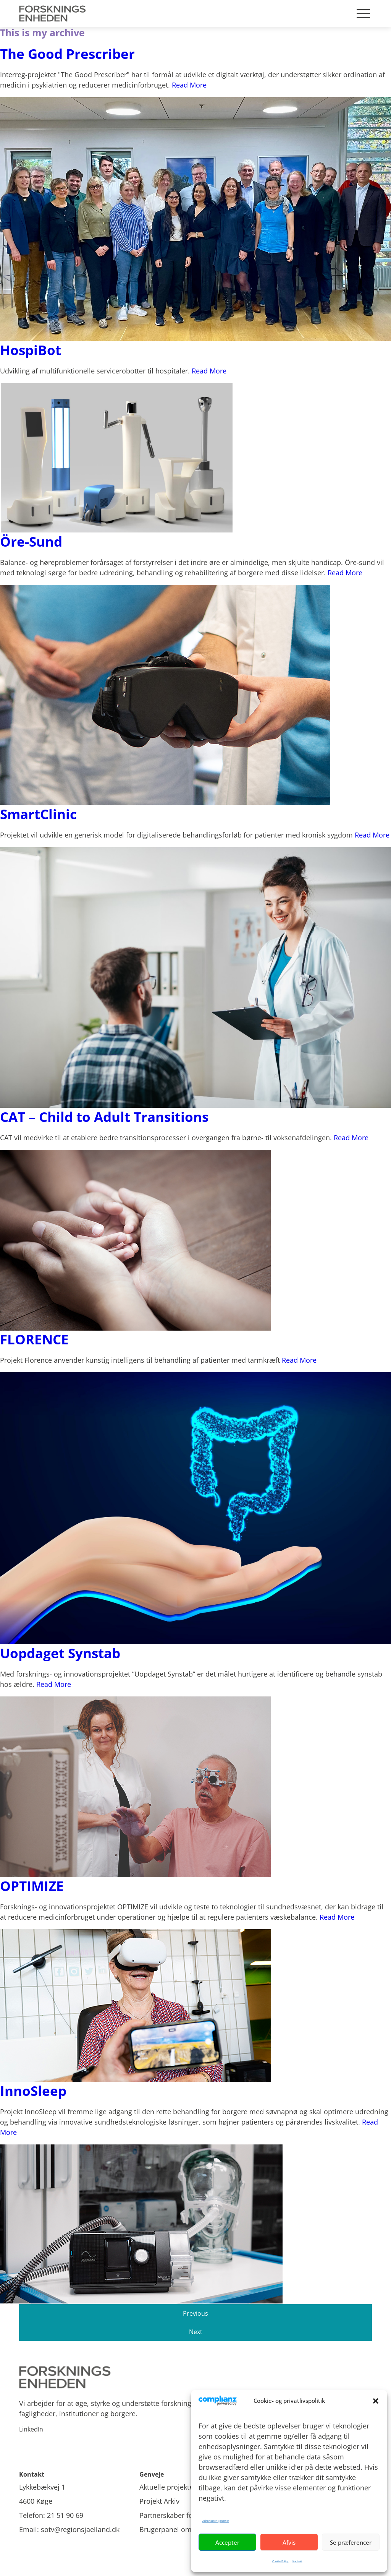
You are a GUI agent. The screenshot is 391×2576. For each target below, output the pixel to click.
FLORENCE (34, 1339)
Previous (195, 2313)
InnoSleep (33, 2091)
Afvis (289, 2542)
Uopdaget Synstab (60, 1653)
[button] (376, 2401)
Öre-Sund (31, 541)
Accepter (227, 2542)
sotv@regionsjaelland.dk (80, 2529)
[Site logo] (195, 2377)
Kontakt (297, 2561)
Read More (189, 84)
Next (195, 2332)
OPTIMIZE (32, 1886)
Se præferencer (351, 2542)
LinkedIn (31, 2429)
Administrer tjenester (215, 2520)
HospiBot (30, 350)
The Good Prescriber (67, 54)
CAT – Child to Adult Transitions (104, 1117)
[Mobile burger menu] (363, 13)
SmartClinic (38, 814)
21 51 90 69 (65, 2515)
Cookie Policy (280, 2561)
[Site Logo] (54, 13)
